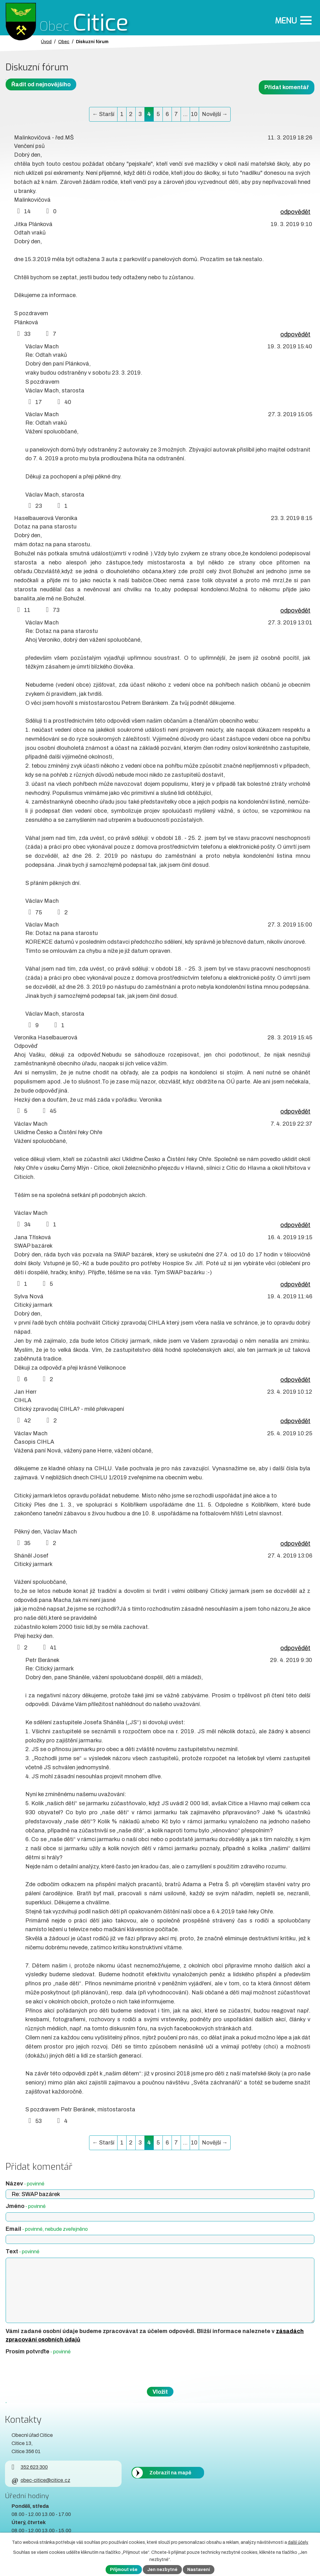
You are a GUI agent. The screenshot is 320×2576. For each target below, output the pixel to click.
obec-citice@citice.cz (41, 2480)
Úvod (46, 41)
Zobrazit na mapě (170, 2472)
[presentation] (52, 2371)
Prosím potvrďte (38, 2351)
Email (47, 2229)
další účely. (298, 2542)
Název (25, 2183)
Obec (63, 41)
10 (194, 114)
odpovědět (295, 212)
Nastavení (198, 2569)
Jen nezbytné (162, 2569)
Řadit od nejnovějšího (41, 84)
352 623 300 (30, 2467)
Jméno (26, 2206)
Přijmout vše (124, 2569)
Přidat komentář (286, 87)
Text (22, 2251)
